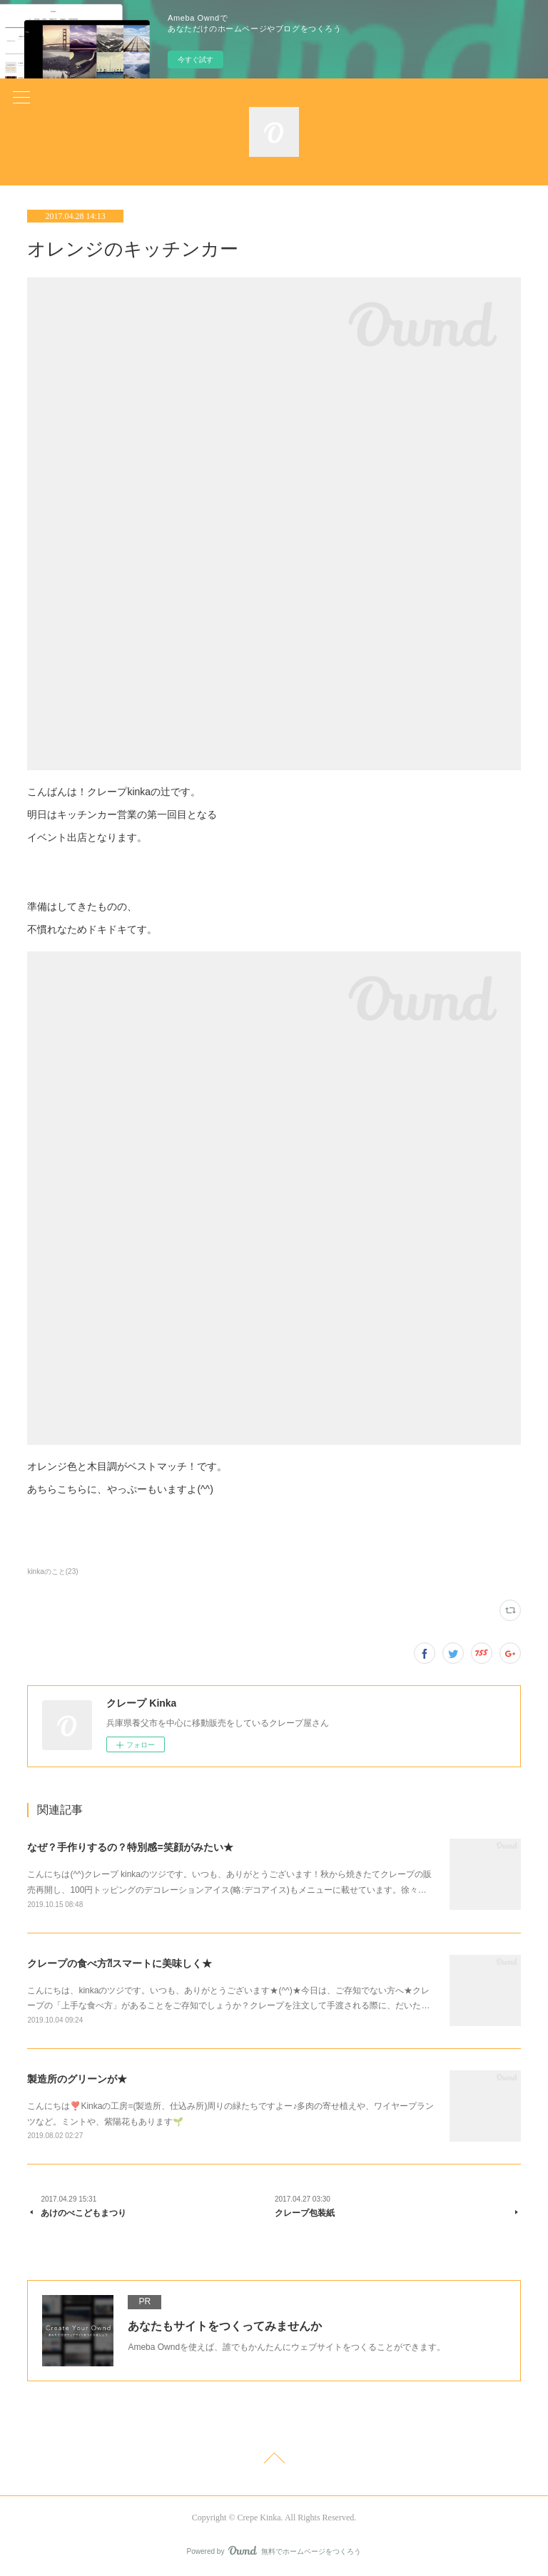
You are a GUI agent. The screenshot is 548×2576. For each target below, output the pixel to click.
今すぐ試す (195, 59)
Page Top (274, 2460)
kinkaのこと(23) (52, 1571)
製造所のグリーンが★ (77, 2079)
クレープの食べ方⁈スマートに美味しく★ (119, 1963)
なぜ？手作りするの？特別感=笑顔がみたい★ (130, 1847)
